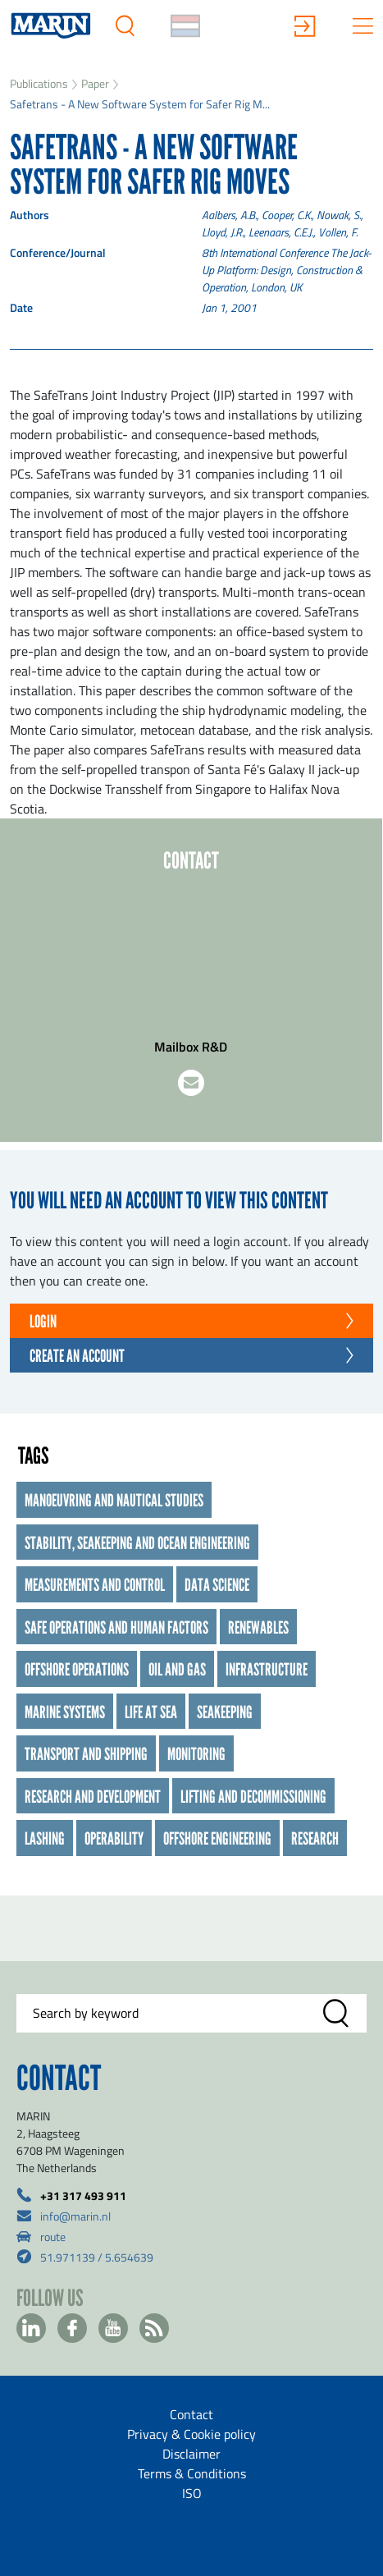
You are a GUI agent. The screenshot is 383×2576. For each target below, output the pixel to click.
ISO (192, 2493)
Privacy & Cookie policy (191, 2434)
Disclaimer (191, 2454)
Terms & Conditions (192, 2473)
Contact (191, 2414)
